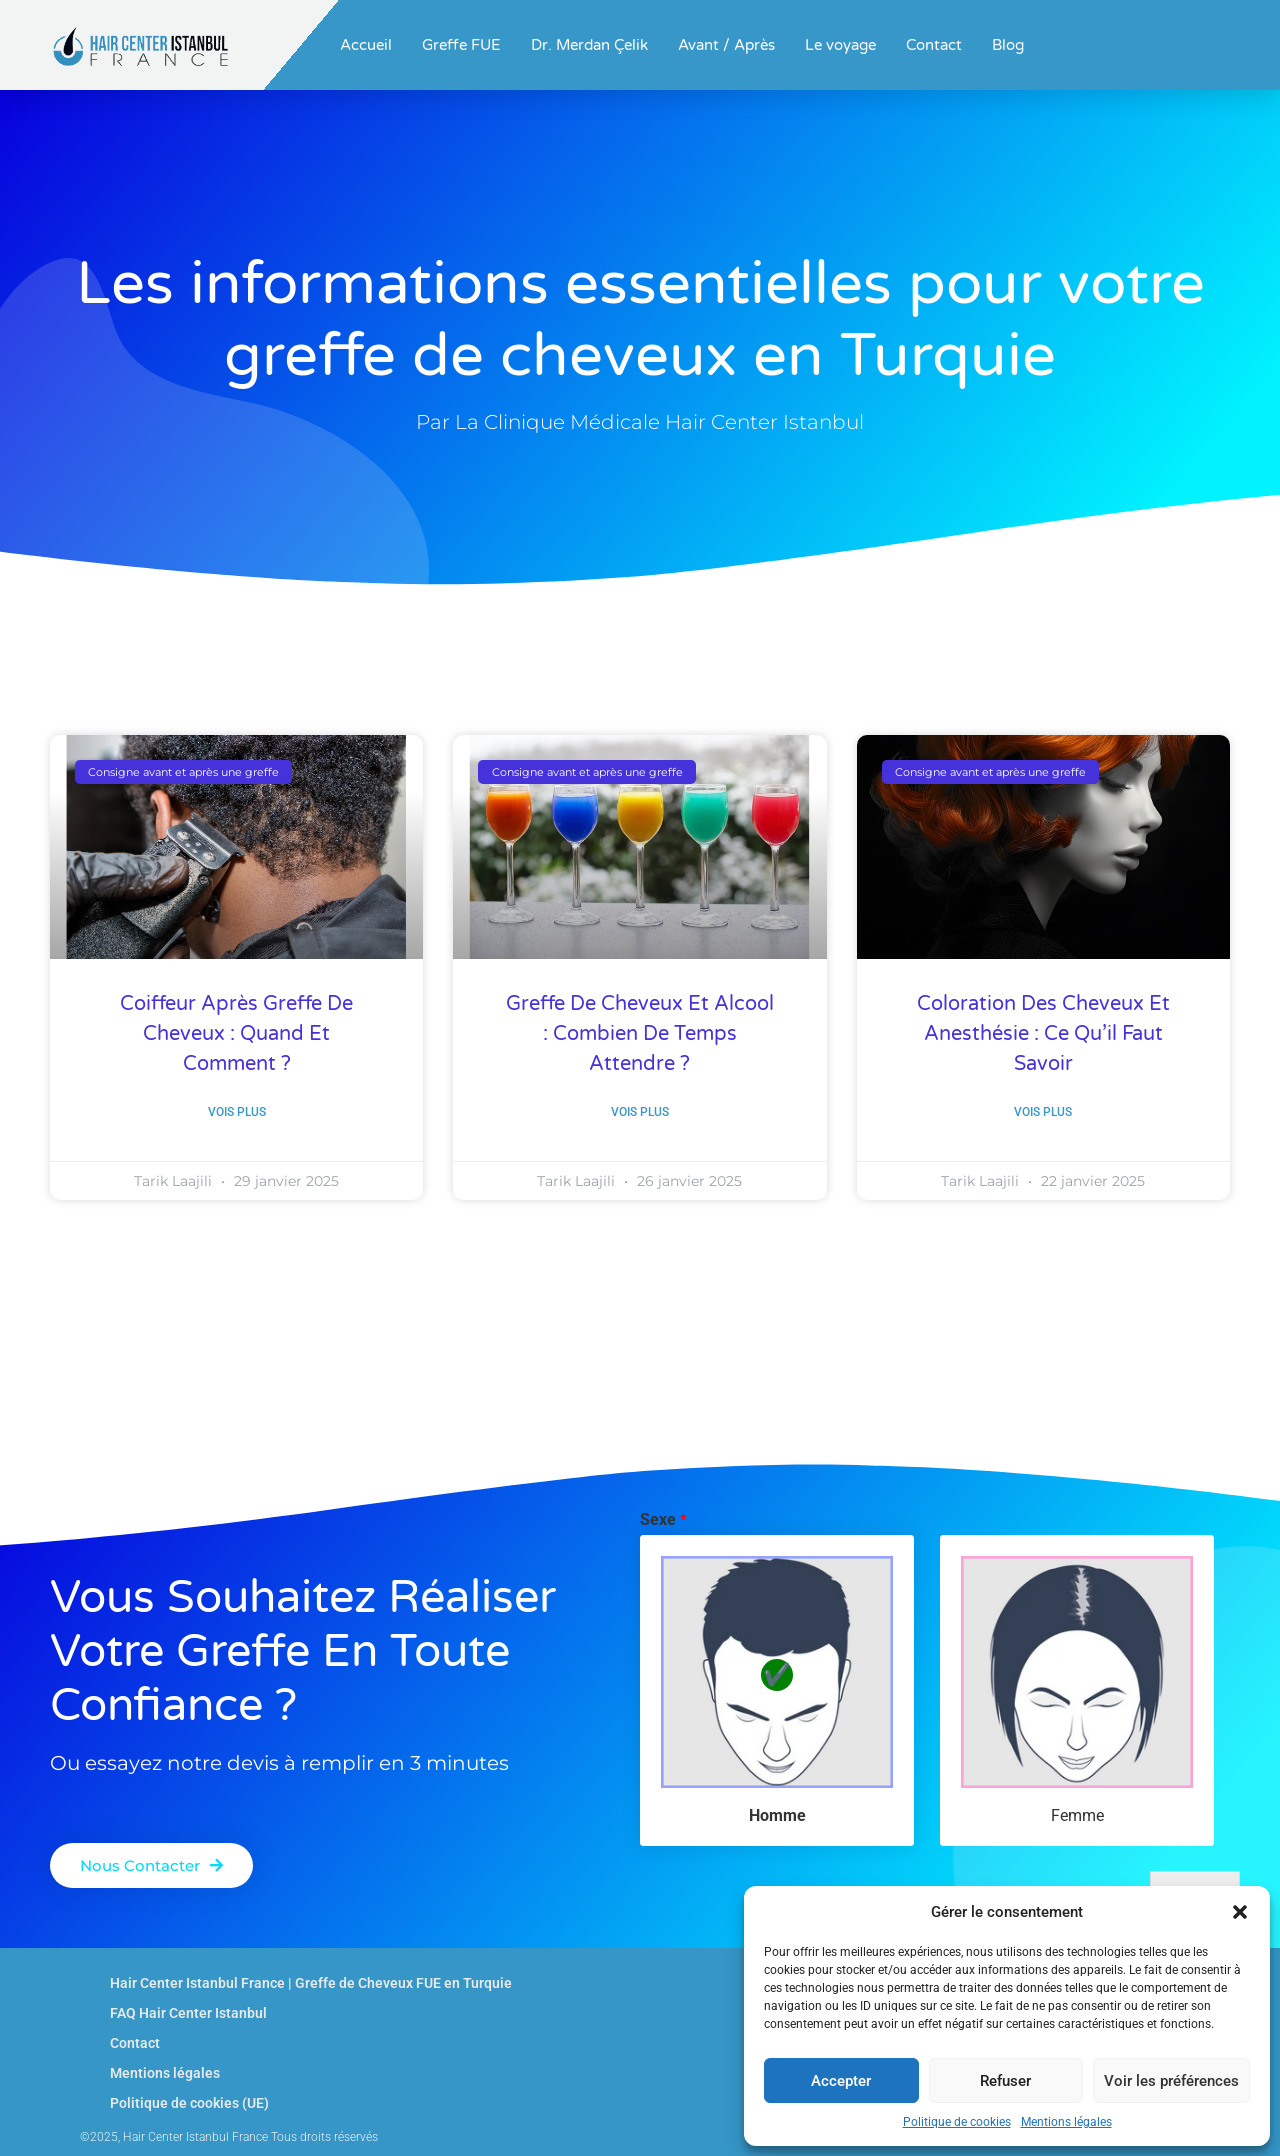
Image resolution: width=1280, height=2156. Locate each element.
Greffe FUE (461, 45)
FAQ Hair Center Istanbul (188, 2013)
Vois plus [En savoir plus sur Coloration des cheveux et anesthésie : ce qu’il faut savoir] (1043, 1112)
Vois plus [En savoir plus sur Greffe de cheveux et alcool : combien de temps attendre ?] (640, 1112)
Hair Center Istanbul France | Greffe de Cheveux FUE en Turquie (311, 1983)
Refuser (1005, 2081)
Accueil (366, 45)
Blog (1008, 45)
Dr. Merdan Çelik (589, 45)
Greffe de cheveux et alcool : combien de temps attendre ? (640, 1034)
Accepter (841, 2081)
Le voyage (840, 45)
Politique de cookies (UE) (189, 2103)
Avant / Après (726, 45)
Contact (934, 45)
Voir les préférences (1171, 2081)
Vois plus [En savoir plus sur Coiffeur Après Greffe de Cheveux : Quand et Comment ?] (237, 1112)
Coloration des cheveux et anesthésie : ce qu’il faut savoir (1043, 1034)
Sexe (663, 1519)
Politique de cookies (957, 2122)
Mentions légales (1066, 2122)
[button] (1240, 1912)
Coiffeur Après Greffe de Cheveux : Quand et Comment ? (236, 1034)
